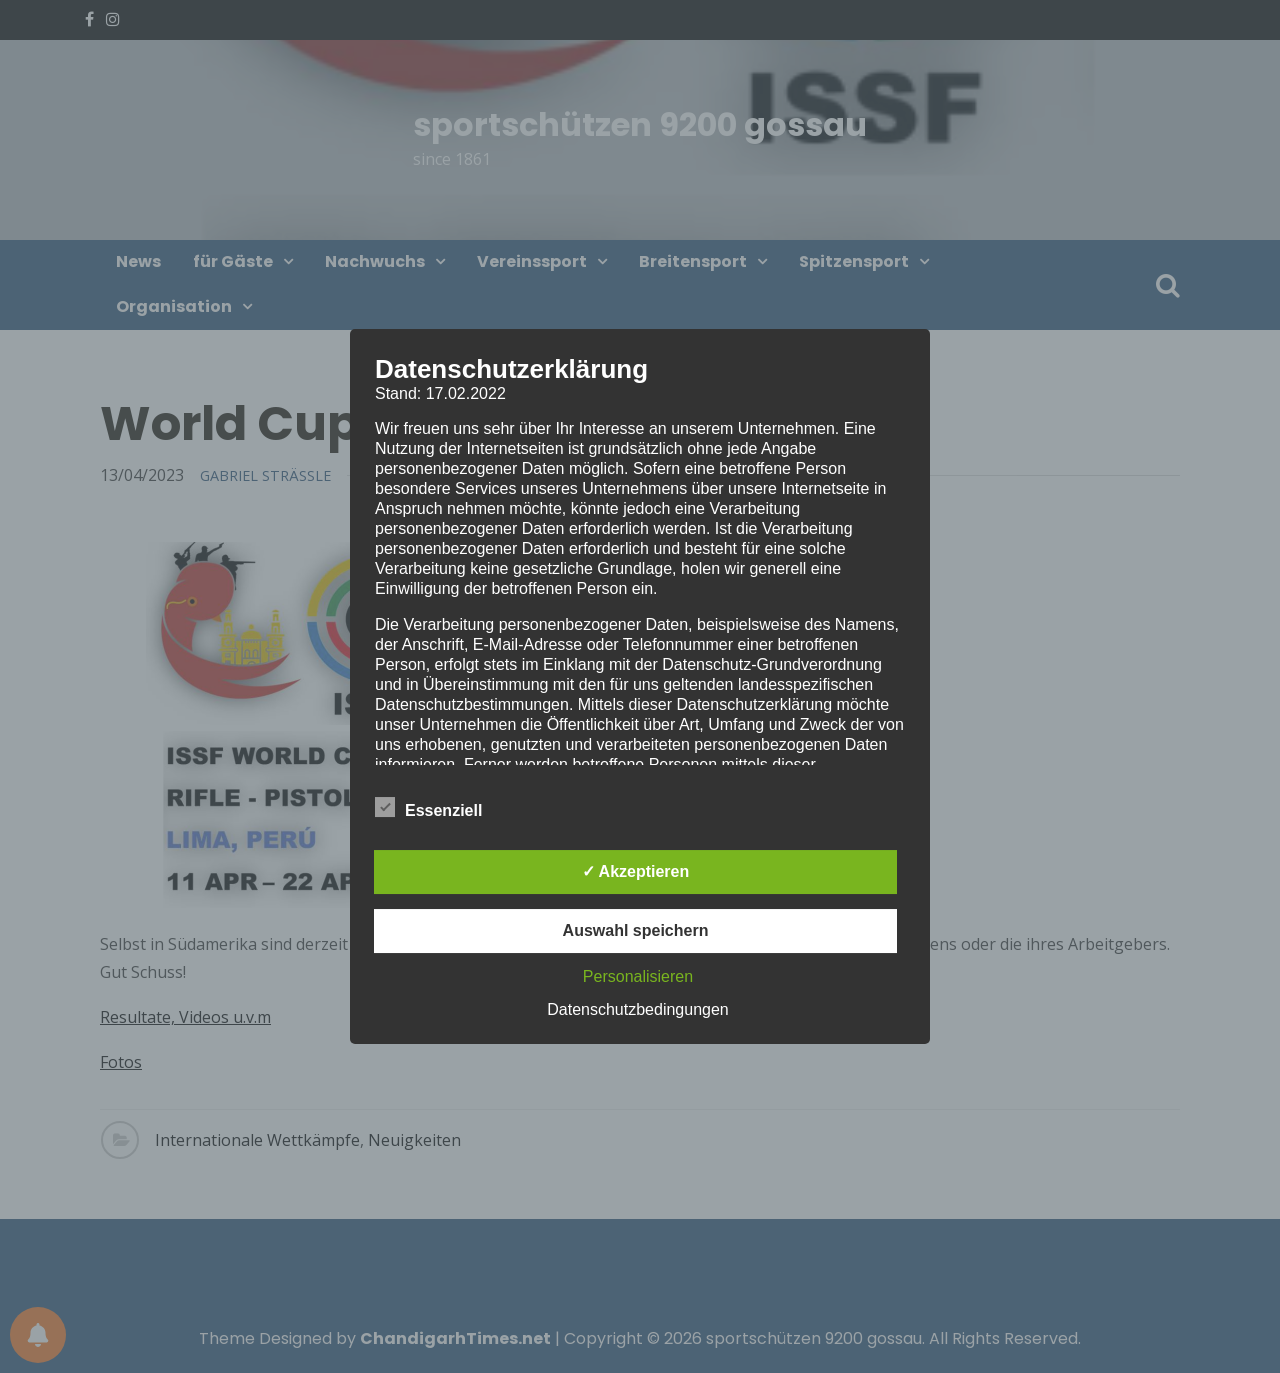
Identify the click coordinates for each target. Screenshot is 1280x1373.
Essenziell (428, 807)
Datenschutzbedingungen (637, 1009)
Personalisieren (638, 976)
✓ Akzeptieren (636, 871)
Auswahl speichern (636, 930)
